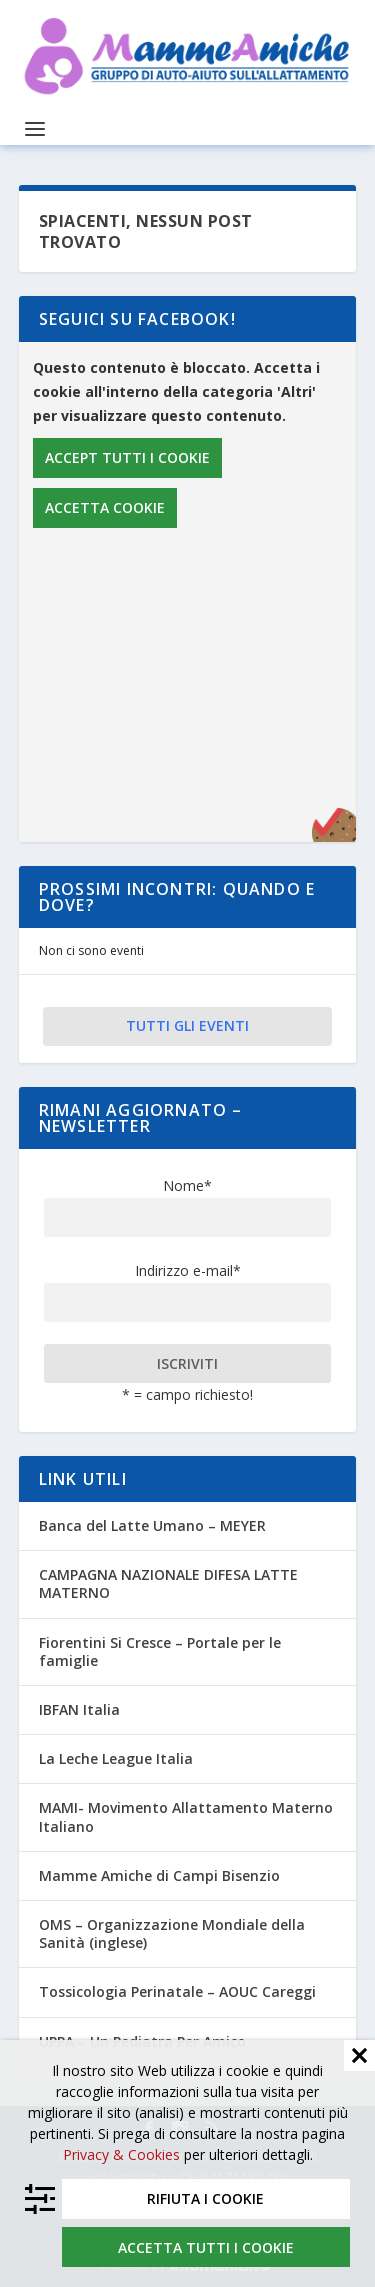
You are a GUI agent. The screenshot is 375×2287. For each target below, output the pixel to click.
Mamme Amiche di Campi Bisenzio (159, 1875)
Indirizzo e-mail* (188, 1270)
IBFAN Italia (79, 1709)
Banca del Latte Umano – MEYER (152, 1525)
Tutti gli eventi (187, 1025)
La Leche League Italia (116, 1758)
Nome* (187, 1185)
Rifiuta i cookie (205, 2198)
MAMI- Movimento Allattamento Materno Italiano (186, 1816)
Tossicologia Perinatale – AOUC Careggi (177, 1991)
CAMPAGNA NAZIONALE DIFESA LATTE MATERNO (168, 1583)
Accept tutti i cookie (127, 457)
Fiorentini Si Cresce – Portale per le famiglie (160, 1651)
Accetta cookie (105, 507)
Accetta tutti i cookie (206, 2247)
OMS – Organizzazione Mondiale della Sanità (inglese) (172, 1933)
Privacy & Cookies (121, 2154)
